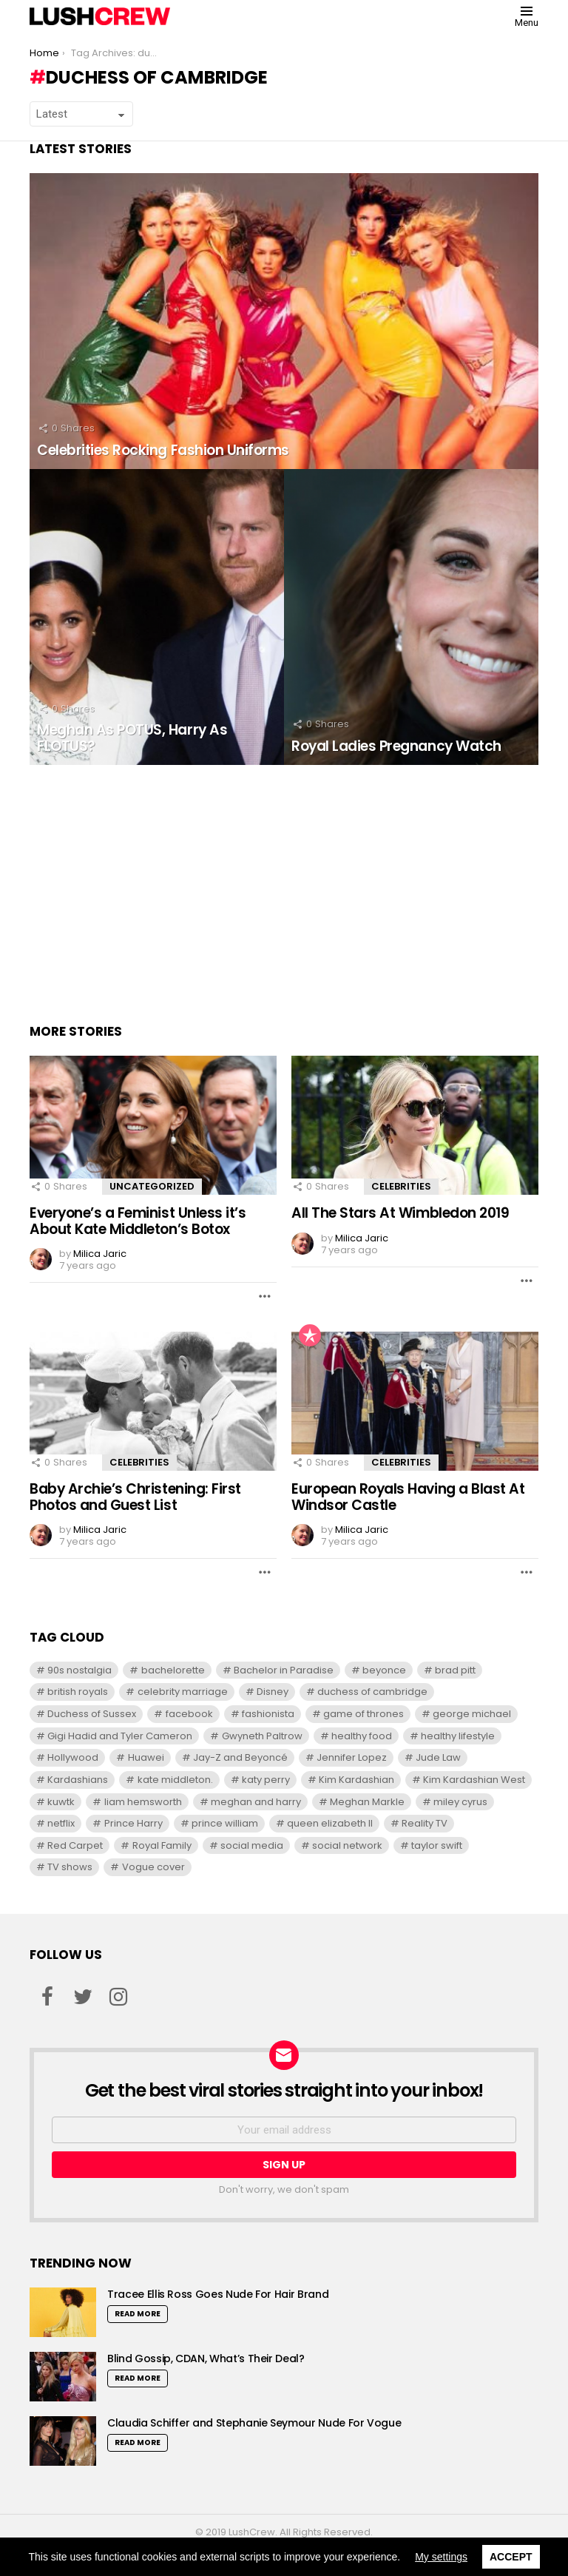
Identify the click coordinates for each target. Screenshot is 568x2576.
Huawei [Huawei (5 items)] (146, 1757)
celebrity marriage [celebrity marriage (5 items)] (183, 1692)
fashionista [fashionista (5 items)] (268, 1714)
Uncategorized (152, 1186)
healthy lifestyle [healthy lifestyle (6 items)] (458, 1736)
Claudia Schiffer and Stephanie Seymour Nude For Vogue (254, 2422)
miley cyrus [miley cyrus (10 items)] (460, 1802)
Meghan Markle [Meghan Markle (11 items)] (367, 1802)
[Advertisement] (284, 890)
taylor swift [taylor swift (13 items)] (436, 1845)
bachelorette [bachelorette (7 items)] (173, 1670)
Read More (137, 2313)
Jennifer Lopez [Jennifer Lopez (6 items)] (352, 1757)
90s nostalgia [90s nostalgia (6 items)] (79, 1670)
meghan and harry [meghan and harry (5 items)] (256, 1802)
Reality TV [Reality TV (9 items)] (424, 1823)
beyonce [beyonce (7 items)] (384, 1670)
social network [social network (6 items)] (347, 1845)
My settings (441, 2557)
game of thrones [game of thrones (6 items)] (363, 1714)
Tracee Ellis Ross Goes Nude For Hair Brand (217, 2294)
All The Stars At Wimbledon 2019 (400, 1213)
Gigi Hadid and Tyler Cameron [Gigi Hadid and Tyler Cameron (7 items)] (119, 1736)
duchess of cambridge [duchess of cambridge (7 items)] (372, 1692)
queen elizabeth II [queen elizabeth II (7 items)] (330, 1823)
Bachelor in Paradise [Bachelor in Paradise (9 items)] (284, 1670)
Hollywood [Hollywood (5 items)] (72, 1757)
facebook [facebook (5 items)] (189, 1714)
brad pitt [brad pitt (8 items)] (455, 1670)
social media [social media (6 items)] (251, 1845)
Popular (310, 1335)
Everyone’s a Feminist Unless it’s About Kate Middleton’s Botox (138, 1220)
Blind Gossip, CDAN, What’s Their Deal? (206, 2358)
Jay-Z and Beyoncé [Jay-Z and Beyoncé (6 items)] (240, 1757)
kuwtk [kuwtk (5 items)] (61, 1802)
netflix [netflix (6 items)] (61, 1823)
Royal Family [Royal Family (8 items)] (162, 1845)
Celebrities (401, 1186)
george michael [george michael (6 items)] (472, 1714)
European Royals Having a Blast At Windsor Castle (407, 1496)
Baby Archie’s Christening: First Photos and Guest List (135, 1496)
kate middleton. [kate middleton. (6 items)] (175, 1780)
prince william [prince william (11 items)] (225, 1823)
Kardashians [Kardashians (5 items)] (77, 1780)
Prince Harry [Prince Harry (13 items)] (133, 1823)
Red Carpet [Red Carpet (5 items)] (75, 1845)
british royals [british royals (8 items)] (77, 1692)
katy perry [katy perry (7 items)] (266, 1780)
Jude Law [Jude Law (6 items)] (438, 1757)
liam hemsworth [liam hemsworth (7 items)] (143, 1802)
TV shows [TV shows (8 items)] (69, 1867)
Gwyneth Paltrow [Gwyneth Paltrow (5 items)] (262, 1736)
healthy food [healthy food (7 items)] (361, 1736)
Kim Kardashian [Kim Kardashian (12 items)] (356, 1780)
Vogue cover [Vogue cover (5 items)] (153, 1867)
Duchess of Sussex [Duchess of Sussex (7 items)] (91, 1714)
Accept (511, 2557)
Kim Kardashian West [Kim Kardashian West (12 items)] (474, 1780)
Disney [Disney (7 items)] (272, 1692)
